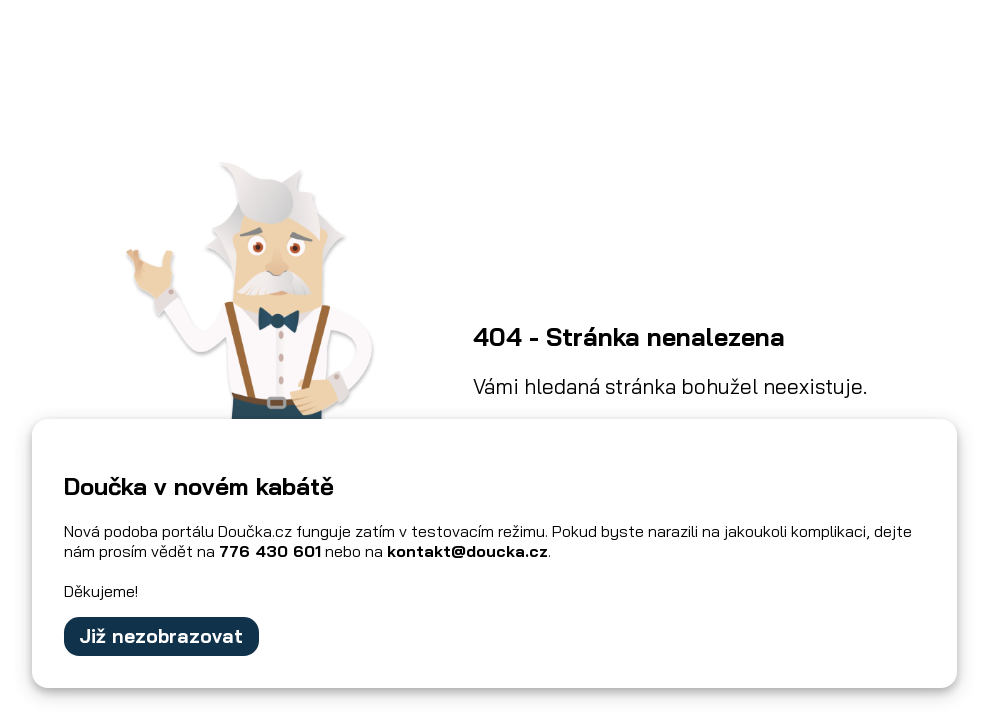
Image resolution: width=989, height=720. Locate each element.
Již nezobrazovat (161, 636)
